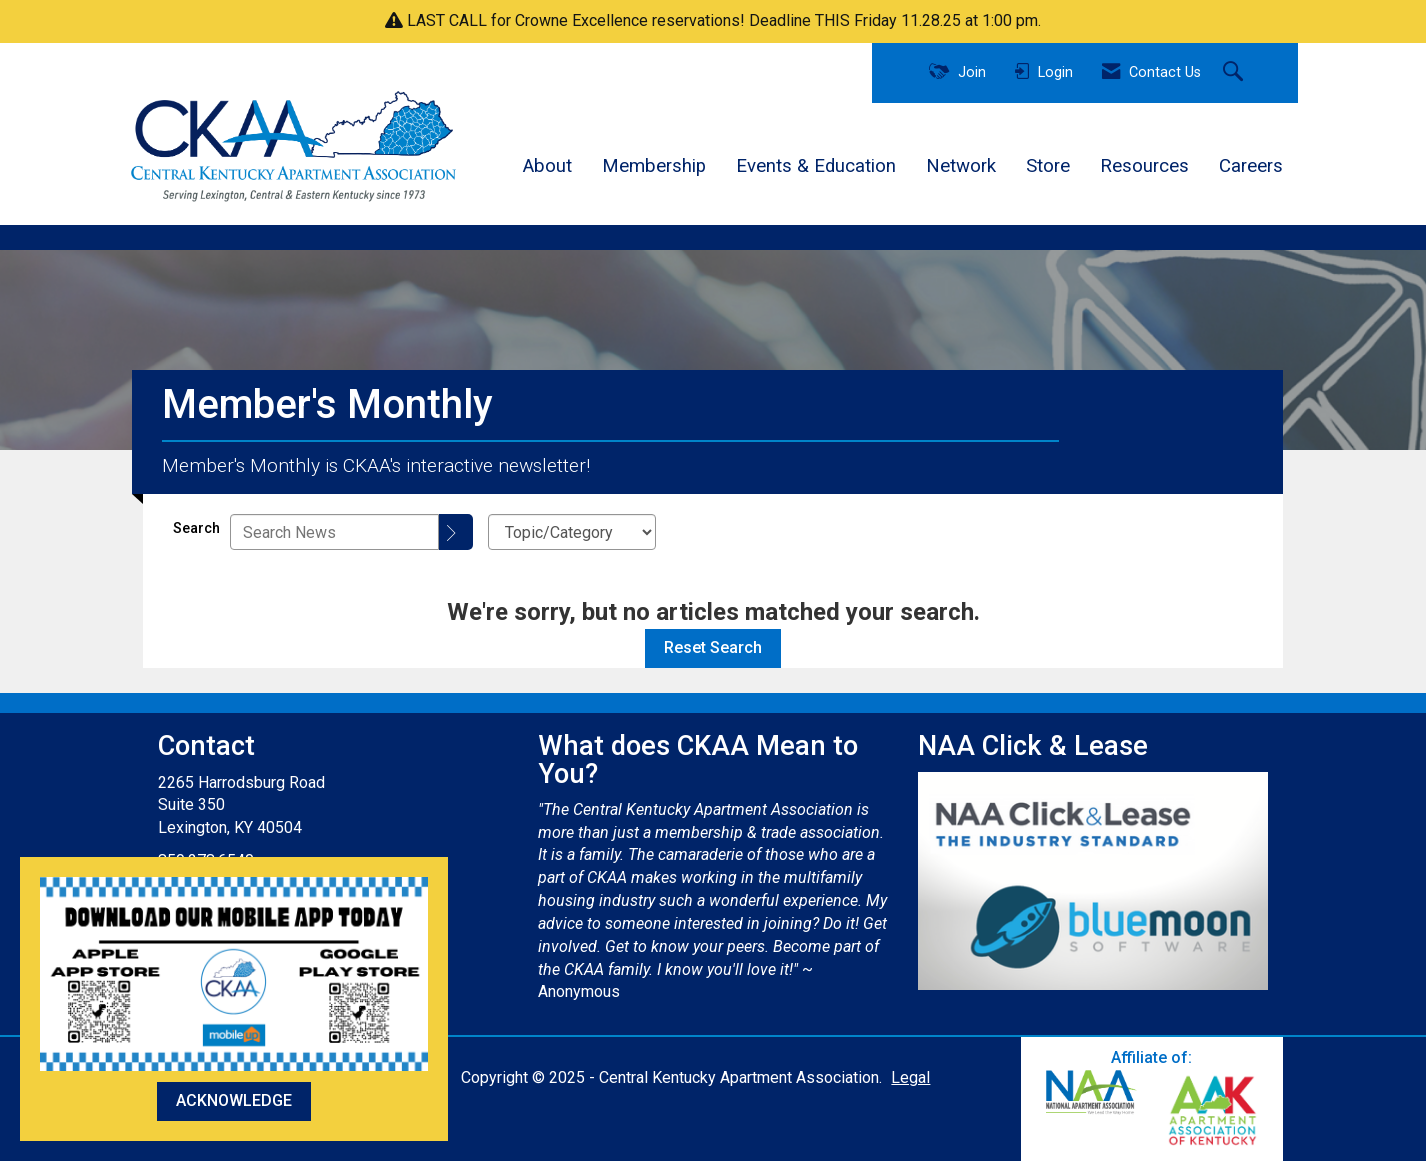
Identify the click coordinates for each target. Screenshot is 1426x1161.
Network (961, 166)
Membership (654, 166)
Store (1048, 166)
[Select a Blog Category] (572, 532)
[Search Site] (1235, 73)
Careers (1251, 166)
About (547, 166)
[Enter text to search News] (334, 532)
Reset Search (713, 647)
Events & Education (816, 166)
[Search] (456, 532)
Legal (910, 1077)
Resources (1144, 166)
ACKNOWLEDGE (234, 1100)
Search (196, 528)
